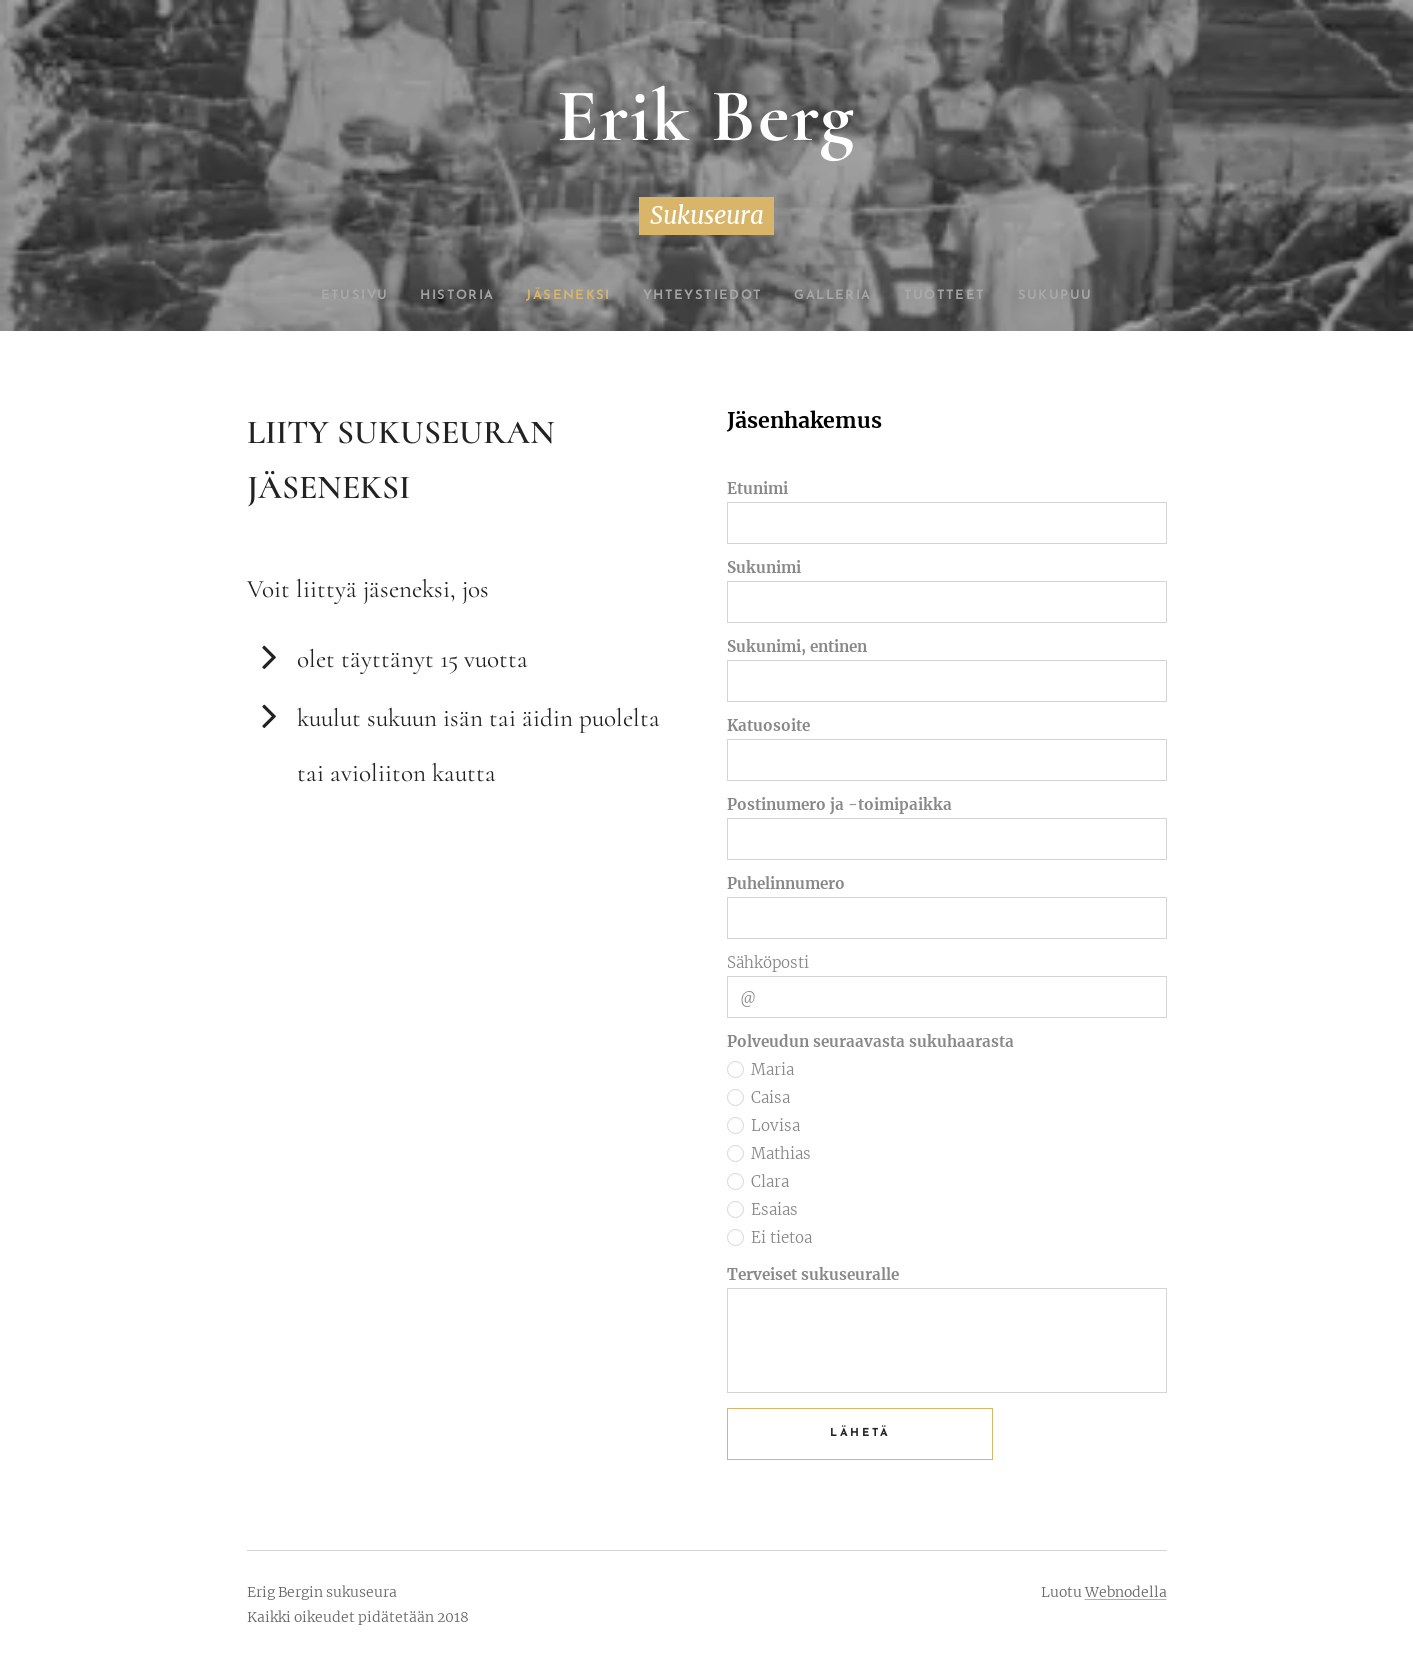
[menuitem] (334, 296)
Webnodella (1126, 1592)
